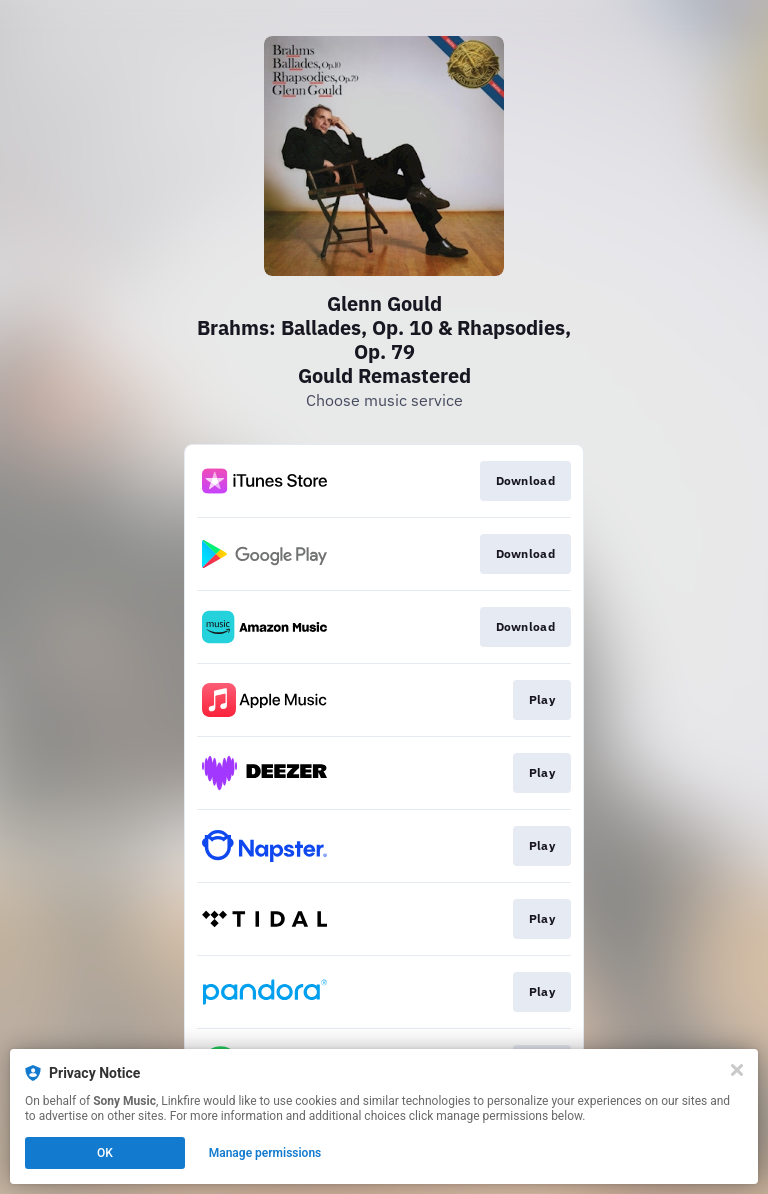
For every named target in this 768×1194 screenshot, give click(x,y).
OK (105, 1153)
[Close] (737, 1070)
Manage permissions (265, 1153)
